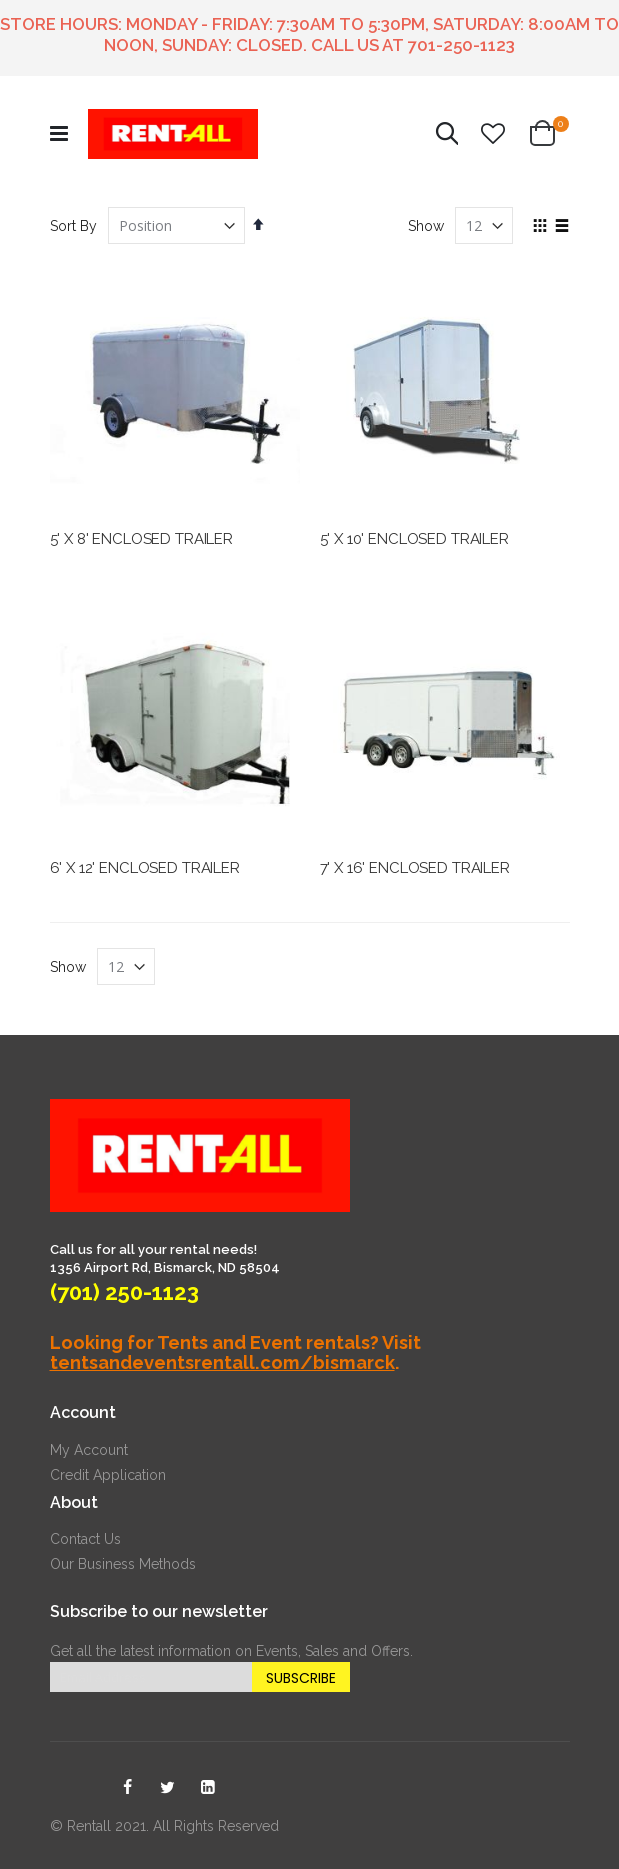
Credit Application (108, 1475)
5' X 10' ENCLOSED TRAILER (414, 539)
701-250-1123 (461, 45)
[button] (493, 134)
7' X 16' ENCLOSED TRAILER (415, 868)
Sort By (73, 226)
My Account (89, 1450)
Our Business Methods (123, 1564)
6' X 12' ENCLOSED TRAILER (145, 868)
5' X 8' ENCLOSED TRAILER (141, 539)
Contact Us (85, 1539)
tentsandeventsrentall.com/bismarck (222, 1362)
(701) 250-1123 (124, 1292)
